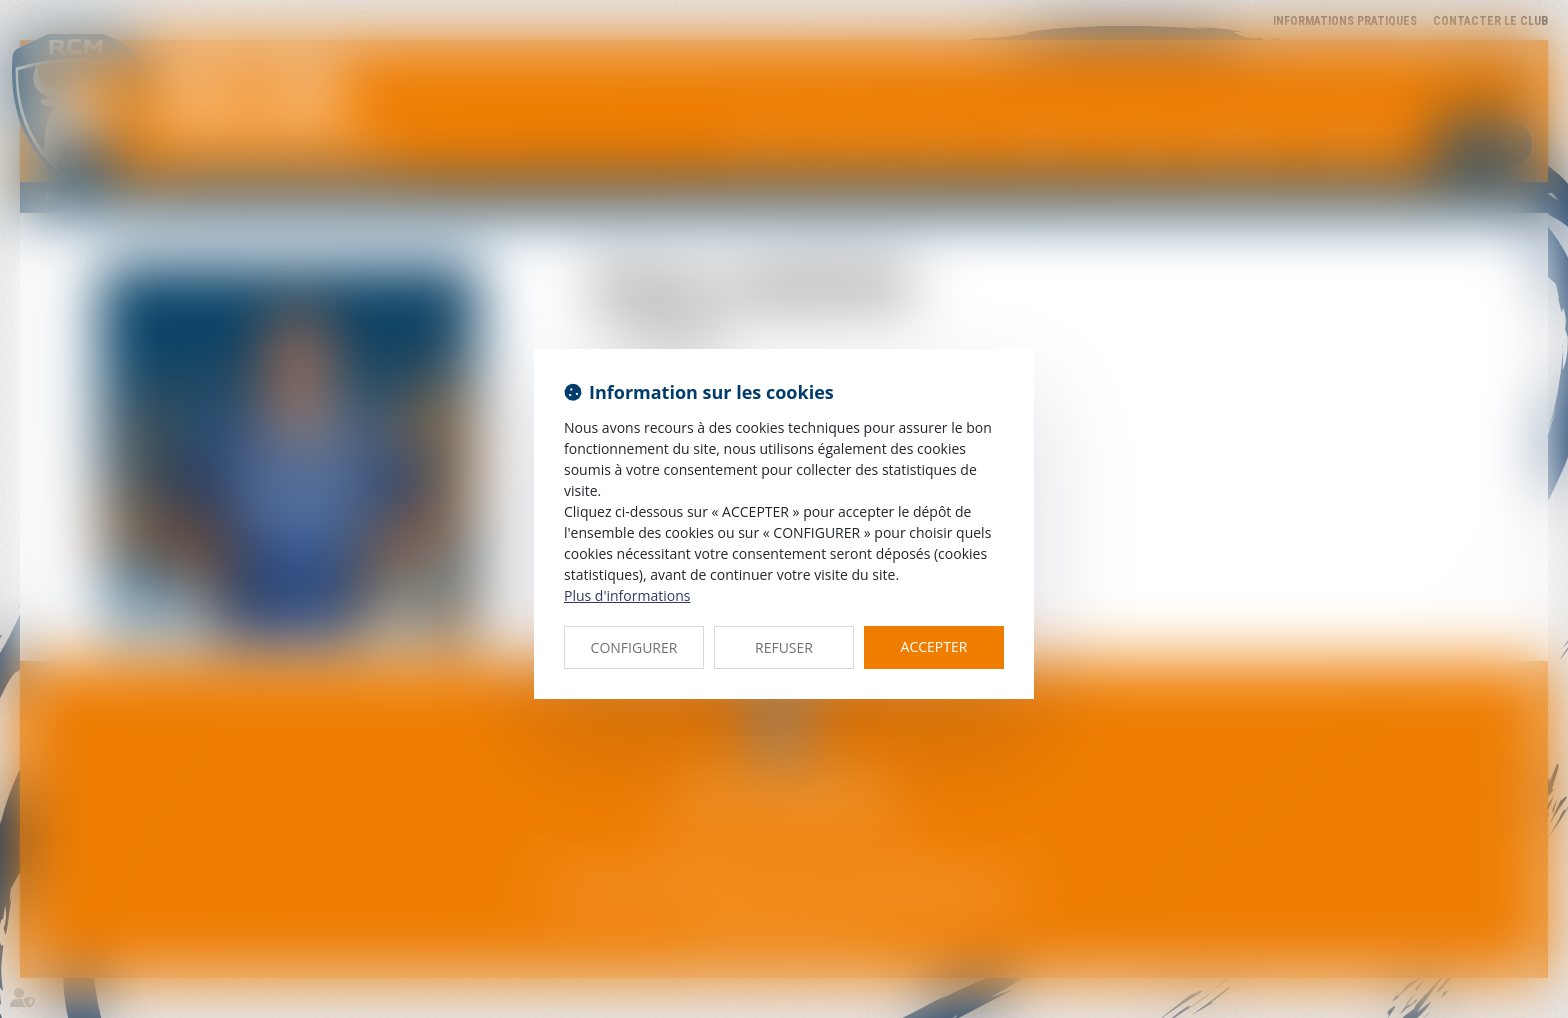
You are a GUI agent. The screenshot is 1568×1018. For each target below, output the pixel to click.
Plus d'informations (627, 595)
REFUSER (784, 647)
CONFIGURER (634, 647)
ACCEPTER (934, 646)
